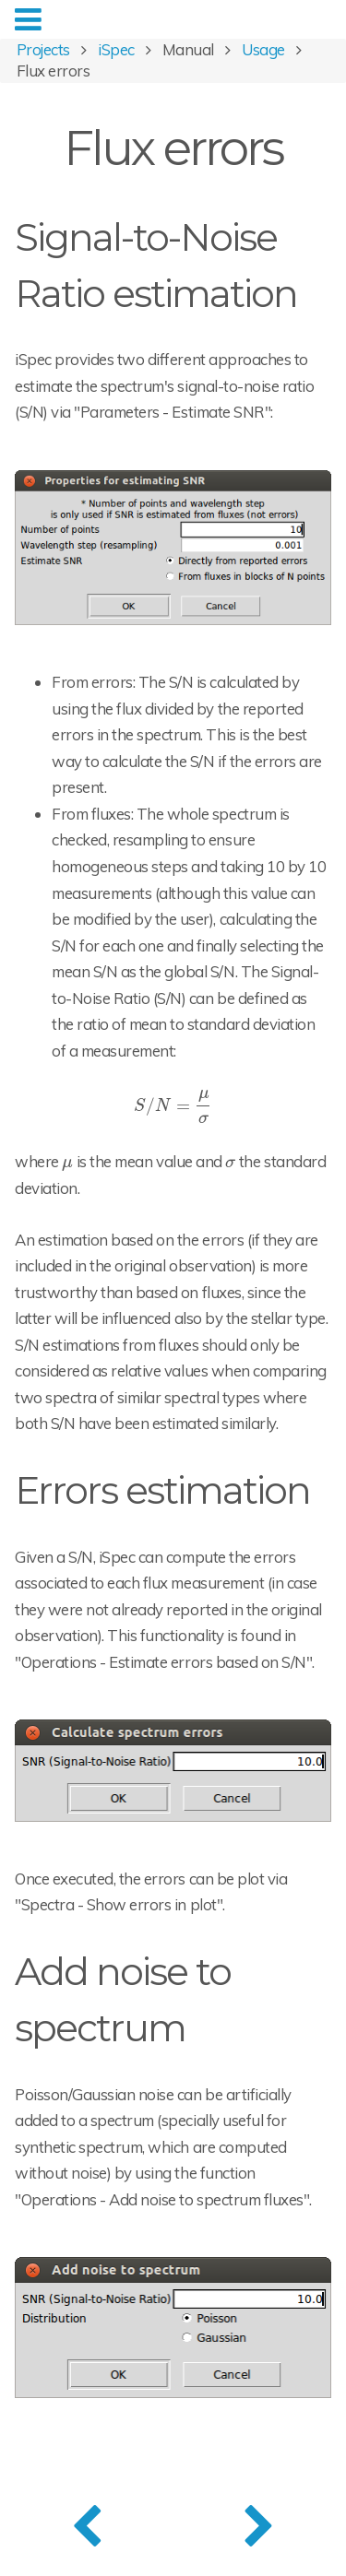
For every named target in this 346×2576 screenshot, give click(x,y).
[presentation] (173, 1105)
